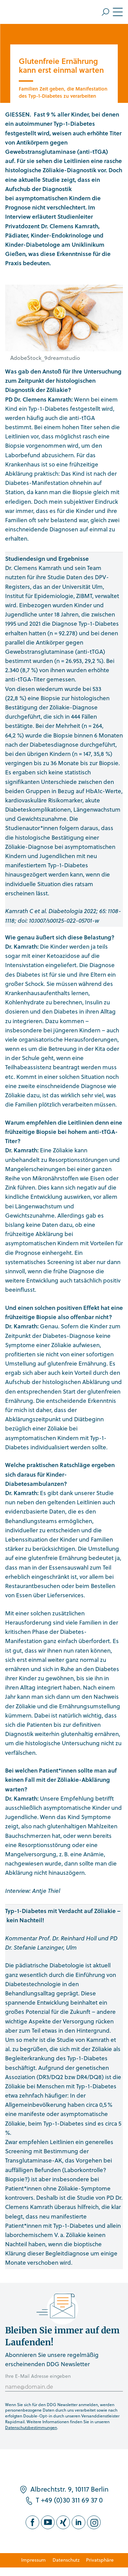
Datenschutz (66, 2559)
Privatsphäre (100, 2559)
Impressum (33, 2559)
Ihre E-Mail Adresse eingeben (38, 2376)
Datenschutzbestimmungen (31, 2427)
